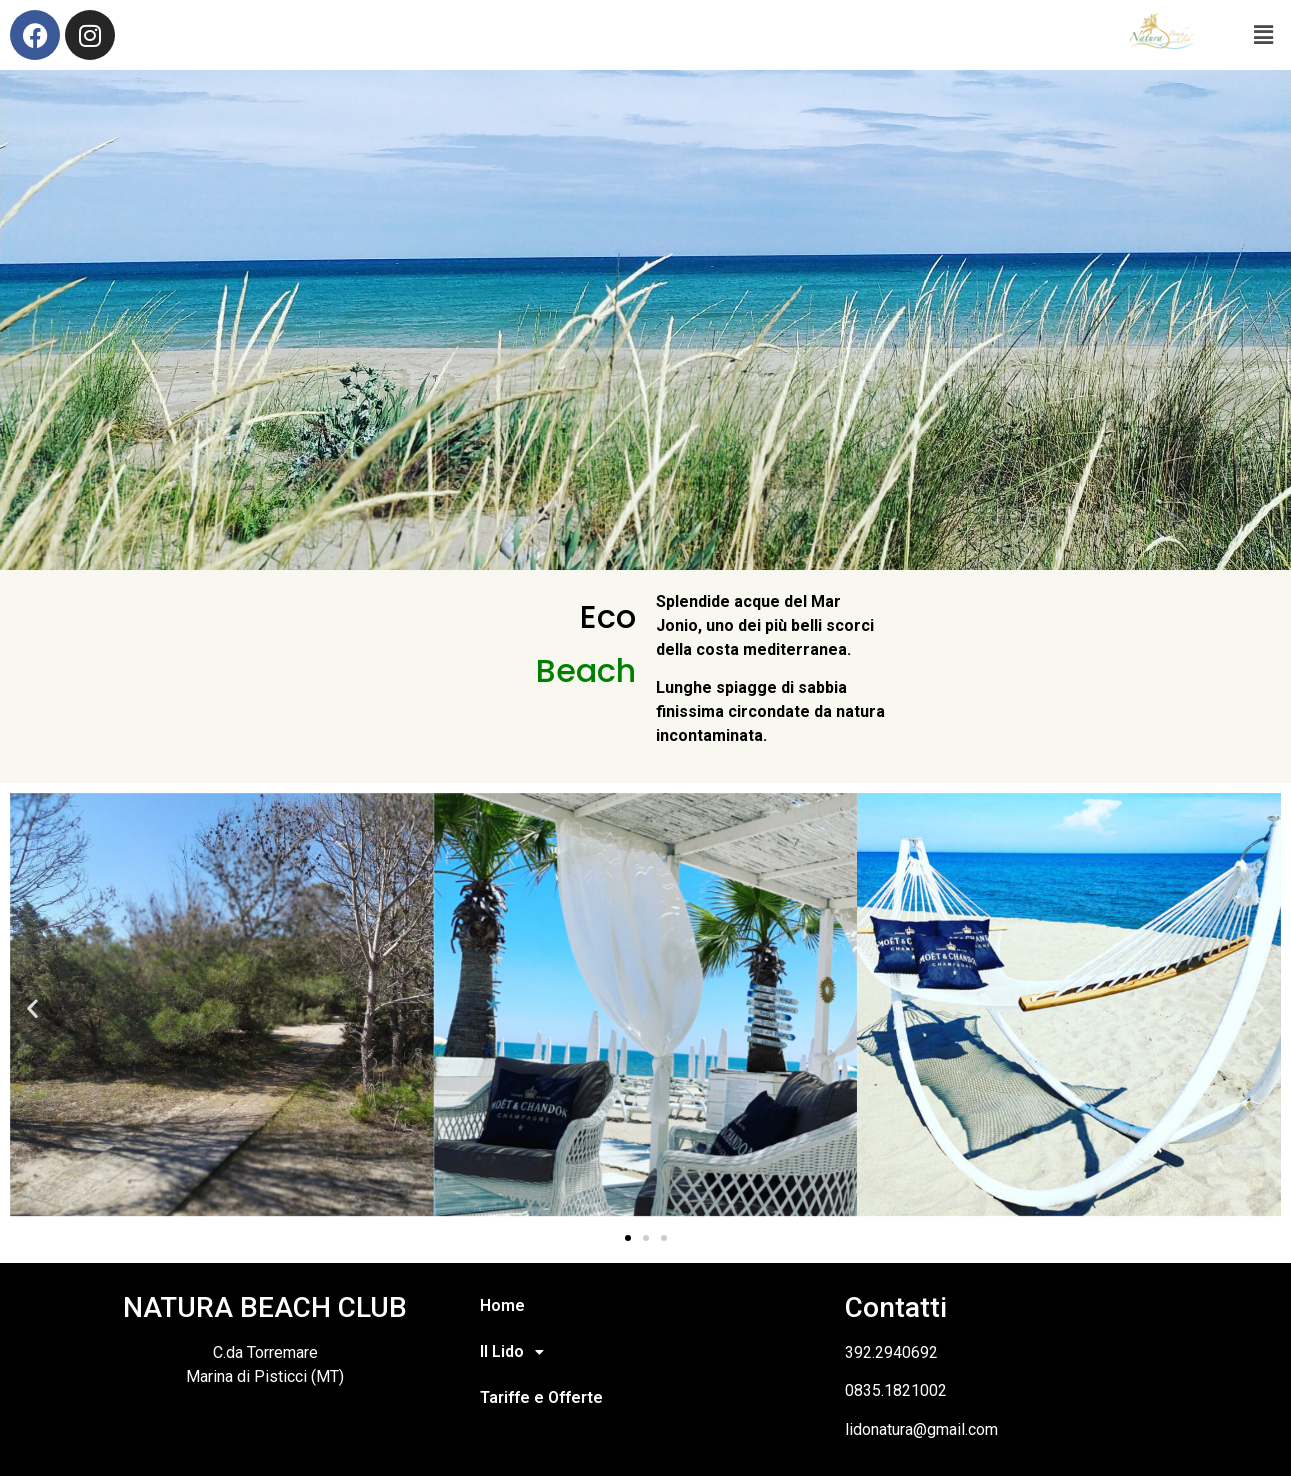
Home (502, 1305)
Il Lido (517, 1352)
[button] (32, 1008)
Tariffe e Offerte (541, 1397)
